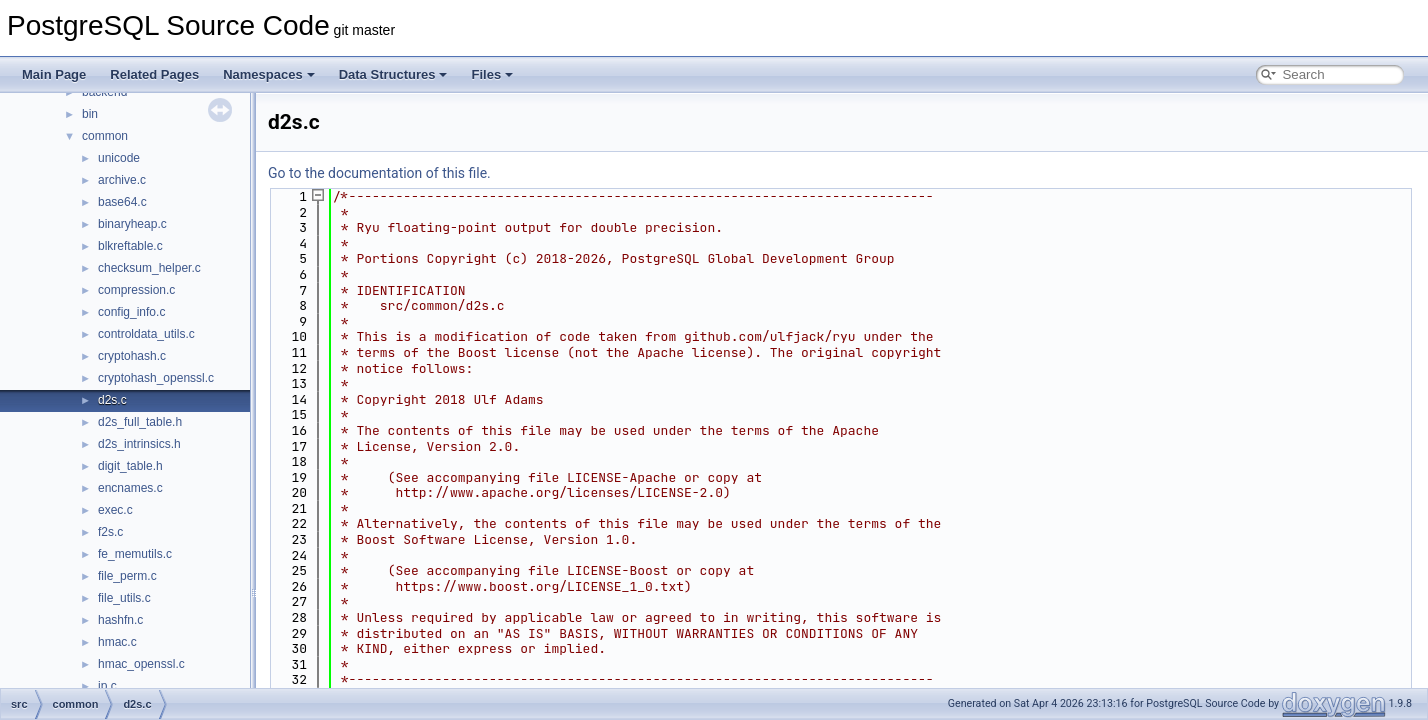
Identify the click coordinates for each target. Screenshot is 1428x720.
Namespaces (269, 74)
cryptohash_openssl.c (156, 378)
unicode (119, 158)
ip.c (107, 686)
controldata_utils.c (146, 334)
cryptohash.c (132, 356)
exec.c (115, 510)
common (105, 136)
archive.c (122, 180)
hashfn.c (120, 620)
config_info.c (131, 312)
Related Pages (154, 74)
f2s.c (110, 532)
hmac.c (117, 642)
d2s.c (112, 400)
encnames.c (130, 488)
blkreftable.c (130, 246)
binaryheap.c (132, 224)
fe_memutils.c (135, 554)
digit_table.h (130, 466)
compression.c (136, 290)
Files (492, 74)
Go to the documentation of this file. (379, 173)
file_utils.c (124, 598)
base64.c (122, 202)
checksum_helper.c (149, 268)
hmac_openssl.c (141, 664)
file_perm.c (127, 576)
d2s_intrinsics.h (139, 444)
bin (90, 114)
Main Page (54, 74)
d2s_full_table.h (140, 422)
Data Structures (393, 74)
